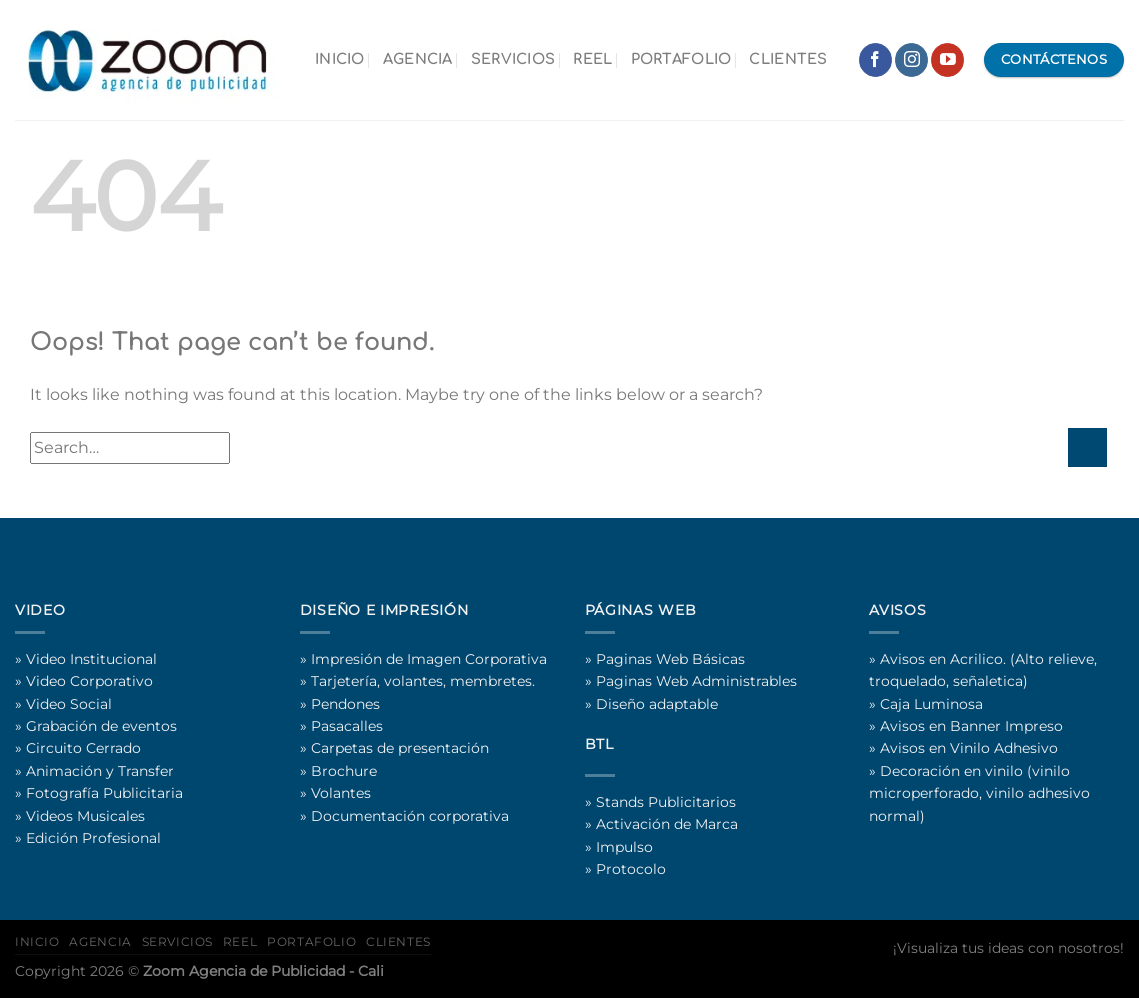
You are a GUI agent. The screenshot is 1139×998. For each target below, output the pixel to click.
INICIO (340, 59)
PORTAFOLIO (681, 59)
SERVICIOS (513, 59)
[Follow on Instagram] (911, 60)
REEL (592, 59)
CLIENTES (788, 59)
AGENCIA (418, 59)
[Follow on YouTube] (947, 60)
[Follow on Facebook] (875, 60)
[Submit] (1087, 447)
